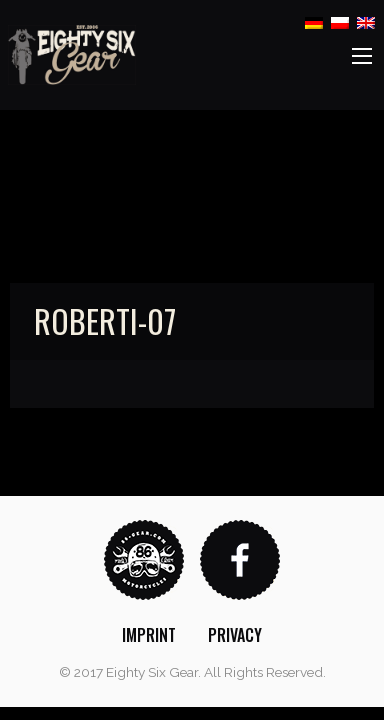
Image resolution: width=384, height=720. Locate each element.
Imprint (149, 635)
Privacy (235, 635)
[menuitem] (149, 635)
